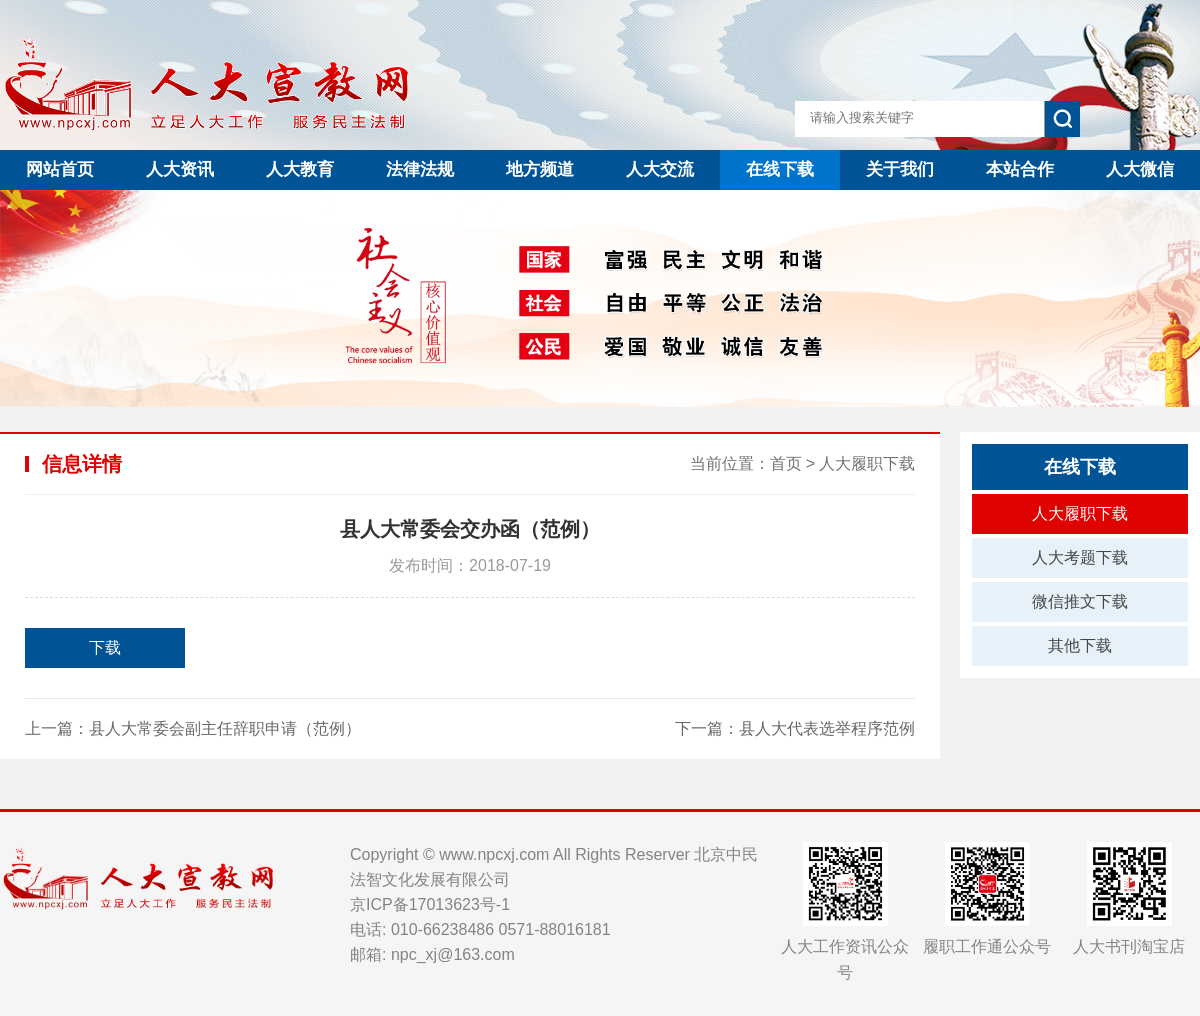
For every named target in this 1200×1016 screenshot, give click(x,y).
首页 (786, 463)
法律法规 (420, 169)
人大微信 (1140, 169)
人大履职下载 (867, 463)
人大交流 (660, 169)
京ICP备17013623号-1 (430, 904)
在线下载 (780, 169)
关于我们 (900, 169)
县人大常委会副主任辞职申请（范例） (225, 728)
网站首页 (60, 169)
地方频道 (540, 169)
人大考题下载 (1080, 557)
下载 (105, 647)
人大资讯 (180, 169)
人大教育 (300, 169)
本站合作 (1020, 169)
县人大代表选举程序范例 (827, 728)
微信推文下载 (1080, 601)
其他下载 (1080, 645)
